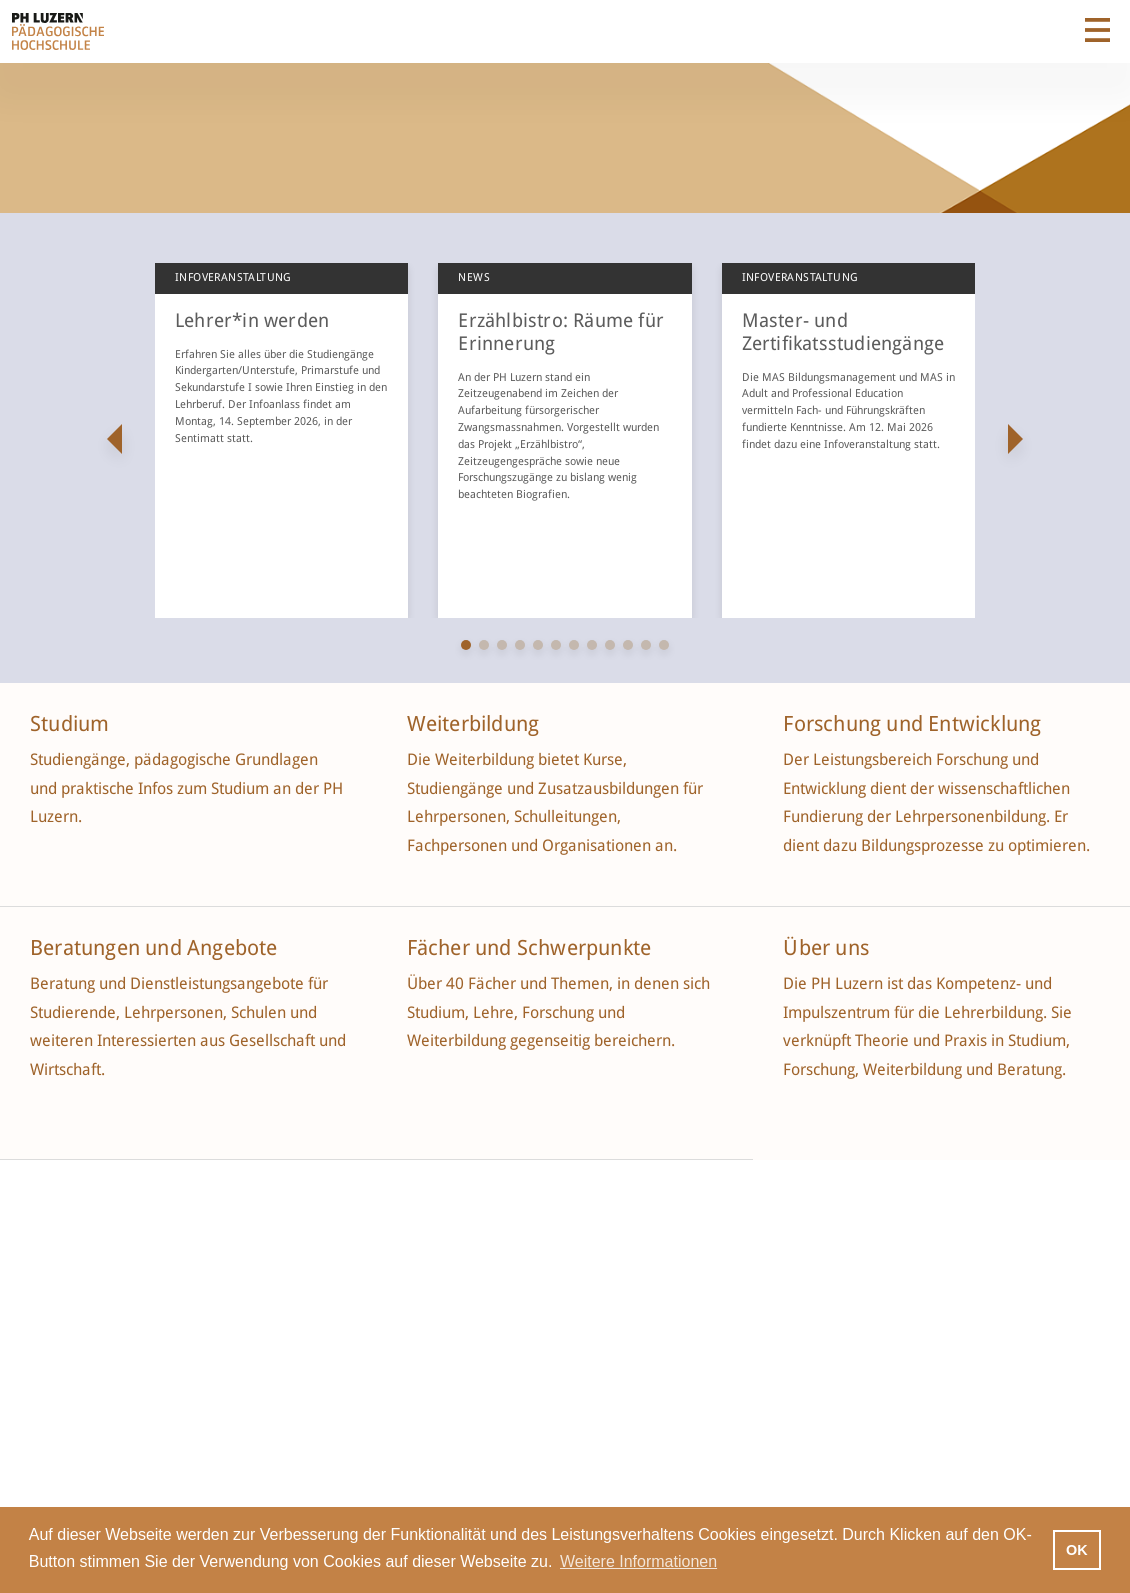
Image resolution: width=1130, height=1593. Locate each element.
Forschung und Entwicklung (912, 724)
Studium (69, 724)
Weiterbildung (473, 724)
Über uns (826, 948)
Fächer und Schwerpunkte (532, 948)
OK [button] (1077, 1550)
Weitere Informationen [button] (638, 1561)
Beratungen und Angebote (154, 948)
